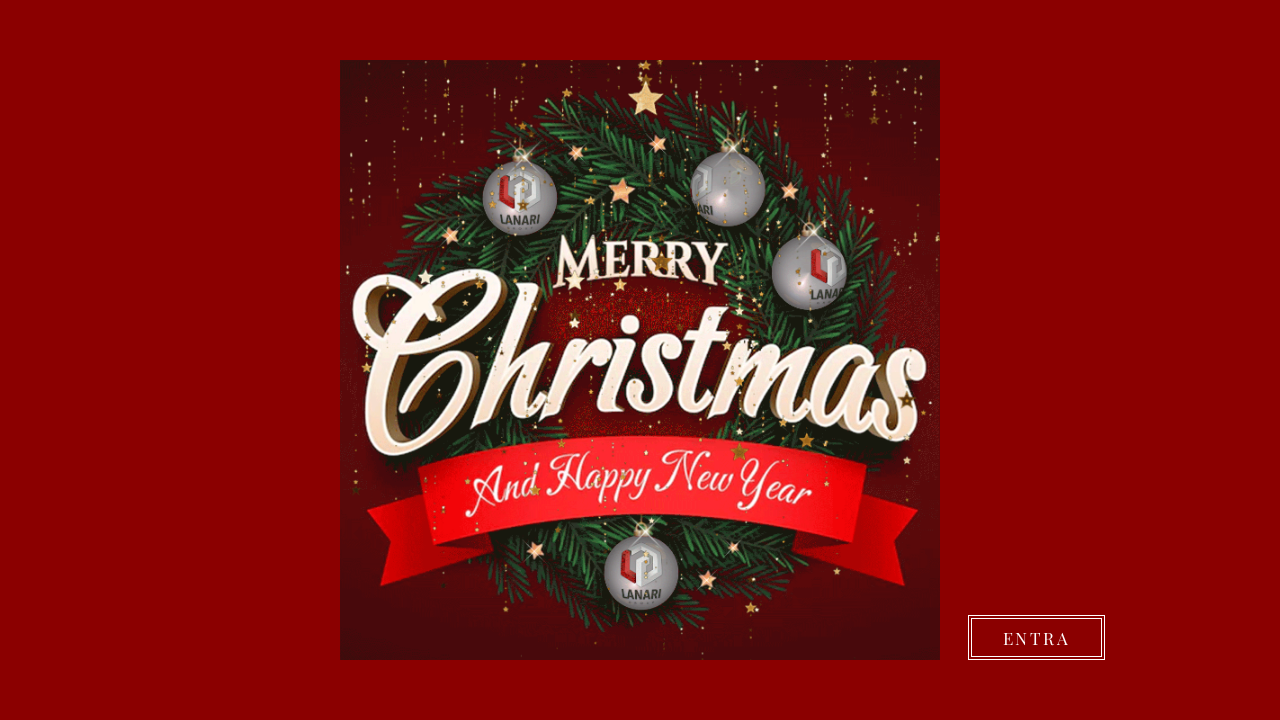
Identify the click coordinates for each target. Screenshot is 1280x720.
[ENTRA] (1036, 637)
